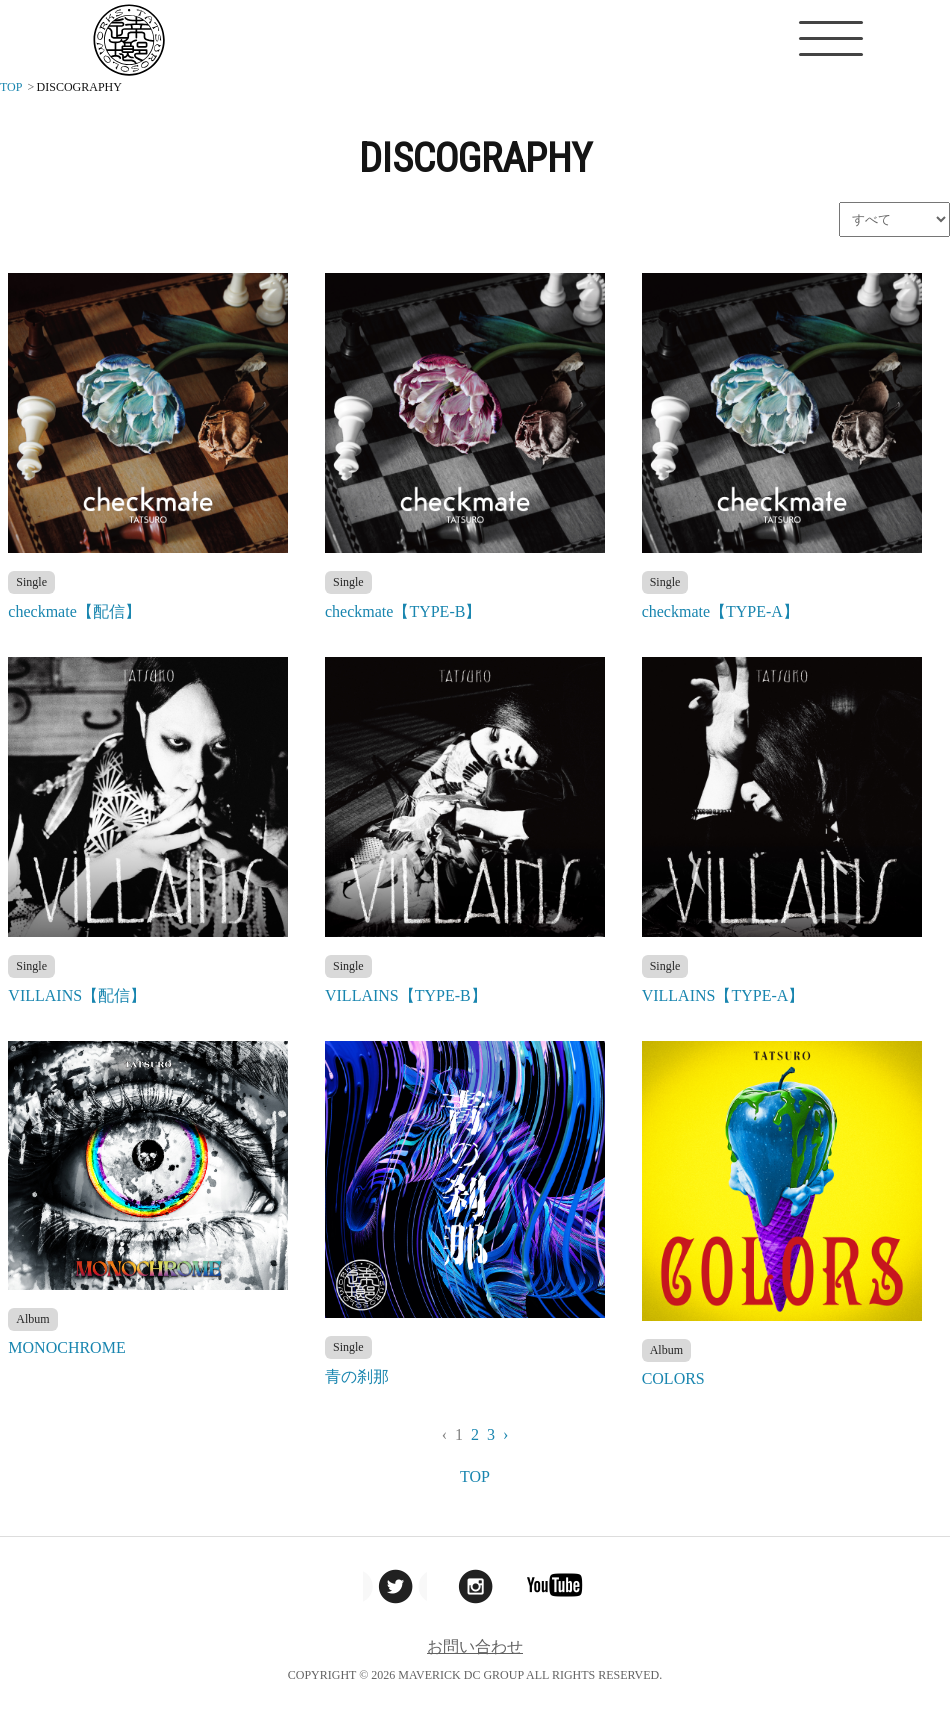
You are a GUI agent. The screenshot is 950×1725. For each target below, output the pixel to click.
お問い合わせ (475, 1646)
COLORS (673, 1378)
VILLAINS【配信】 (77, 995)
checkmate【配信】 (74, 611)
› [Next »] (505, 1434)
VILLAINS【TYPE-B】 (406, 995)
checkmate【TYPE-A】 (720, 611)
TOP (475, 1476)
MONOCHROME (66, 1347)
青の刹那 (357, 1376)
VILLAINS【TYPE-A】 (723, 995)
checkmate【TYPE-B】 (403, 611)
